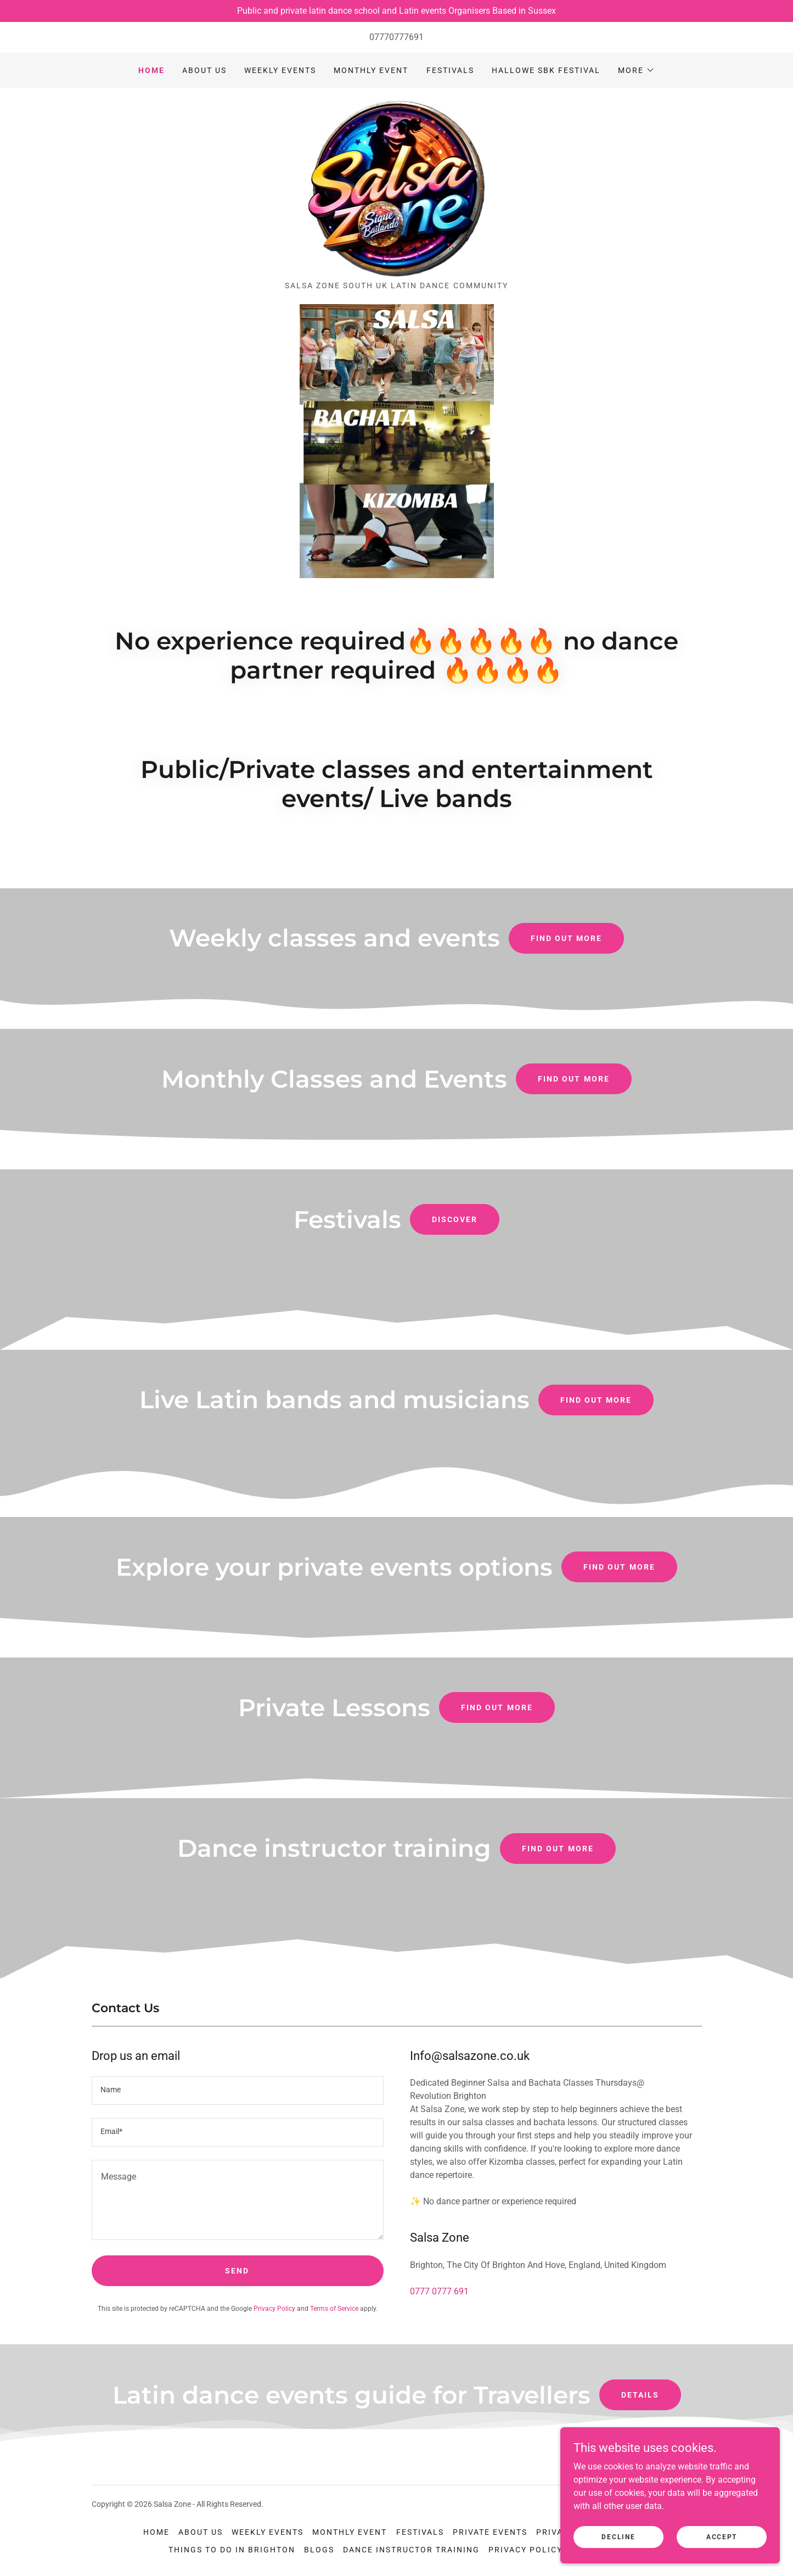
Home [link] (151, 70)
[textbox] (238, 2090)
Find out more (566, 938)
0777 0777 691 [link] (439, 2291)
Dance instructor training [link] (411, 2549)
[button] (636, 70)
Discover (454, 1219)
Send (237, 2270)
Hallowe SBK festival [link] (546, 70)
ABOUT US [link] (204, 70)
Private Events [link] (490, 2532)
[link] (396, 188)
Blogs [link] (319, 2549)
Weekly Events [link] (280, 70)
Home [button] (156, 2532)
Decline (618, 2536)
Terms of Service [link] (334, 2308)
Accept (721, 2536)
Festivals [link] (450, 70)
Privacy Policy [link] (274, 2308)
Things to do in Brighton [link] (231, 2549)
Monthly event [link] (371, 70)
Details (640, 2394)
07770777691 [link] (396, 37)
